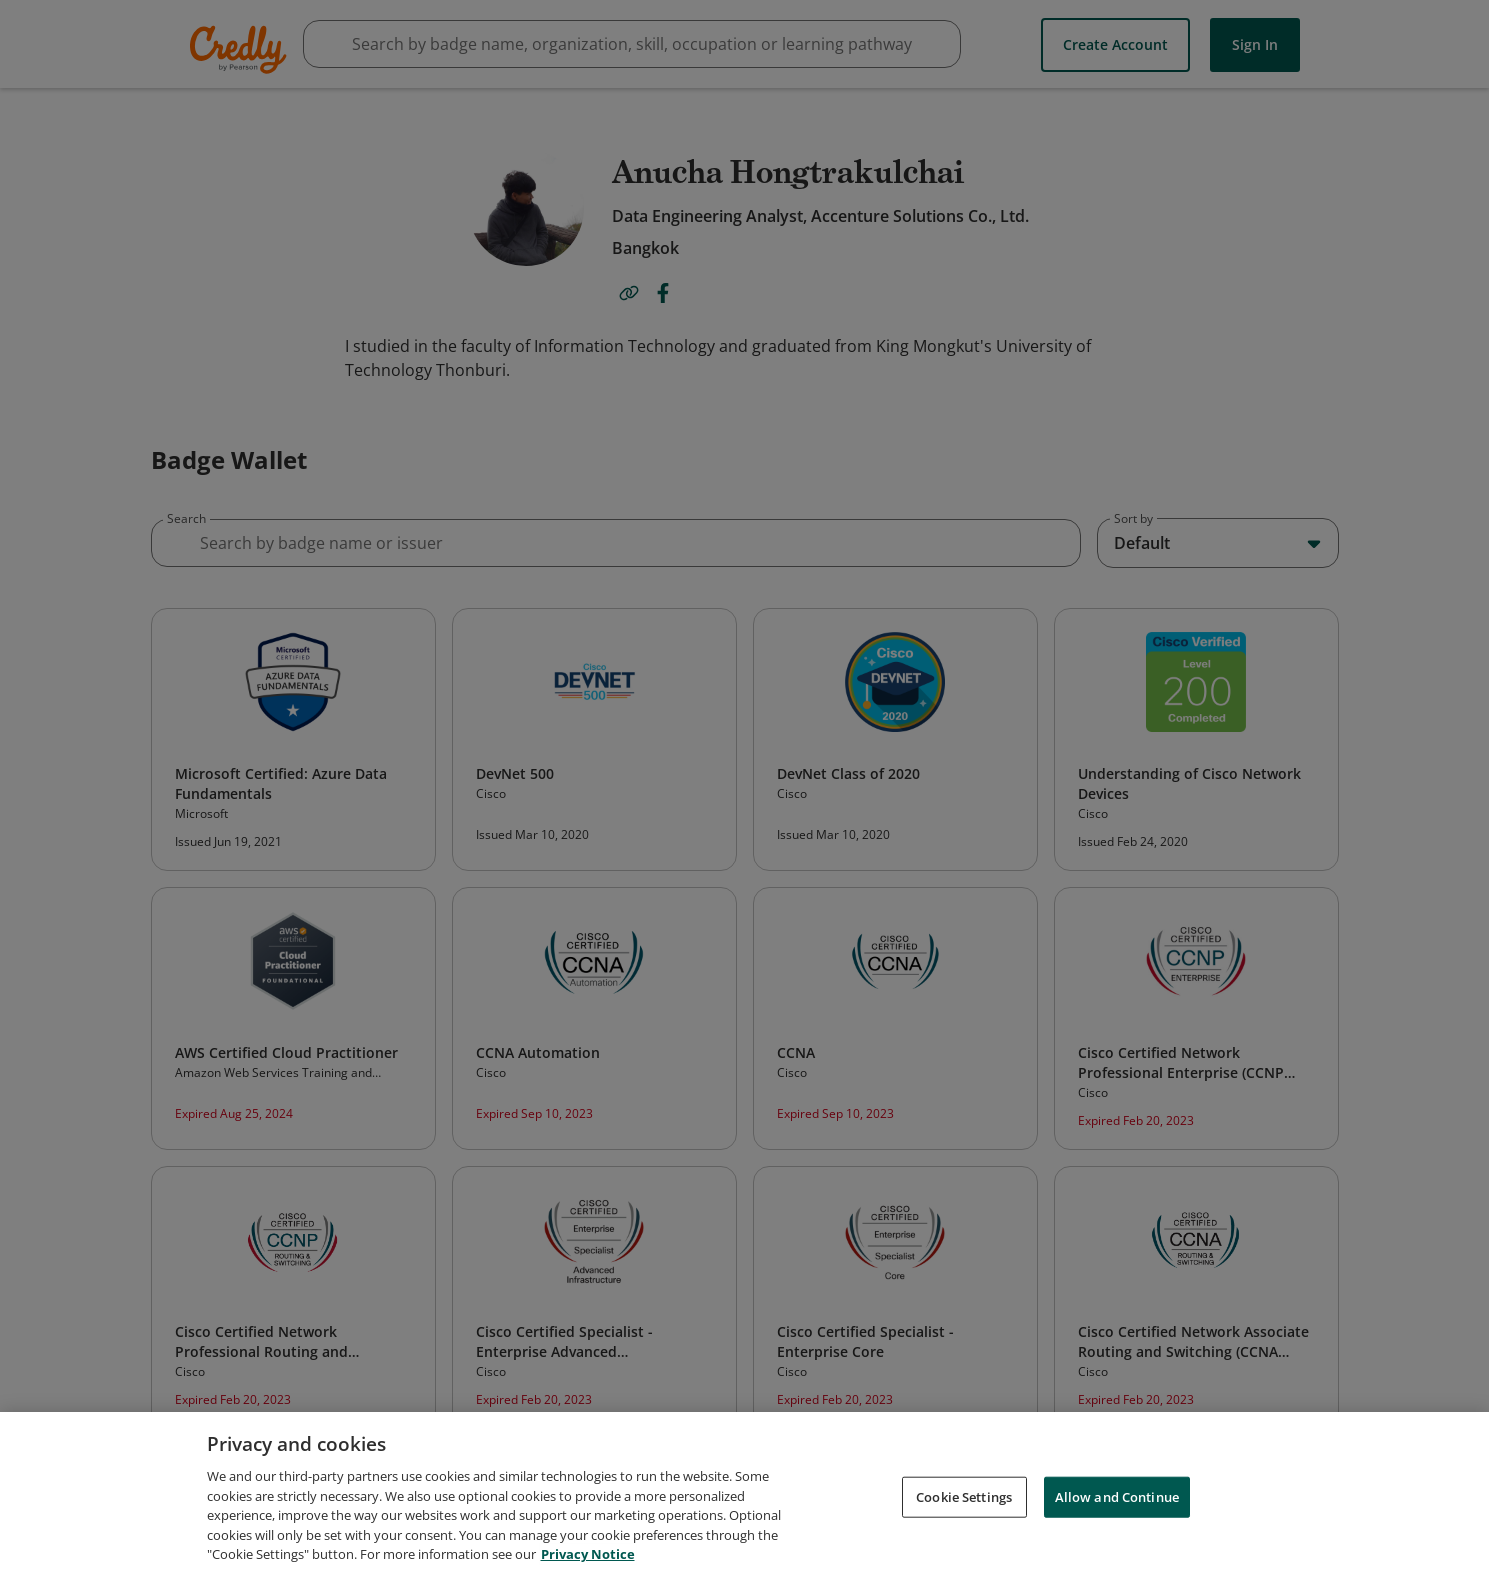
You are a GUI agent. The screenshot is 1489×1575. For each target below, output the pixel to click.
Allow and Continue (1117, 1496)
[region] (744, 1493)
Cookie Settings (964, 1496)
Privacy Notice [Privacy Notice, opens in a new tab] (588, 1554)
